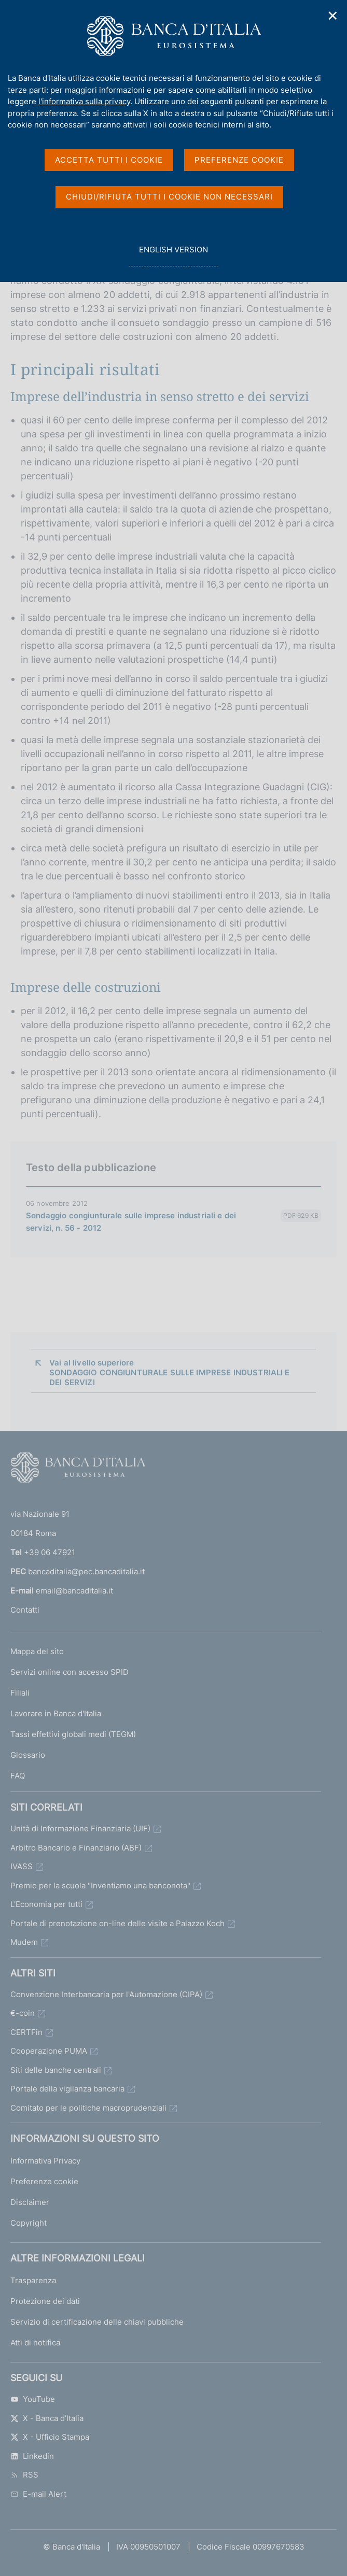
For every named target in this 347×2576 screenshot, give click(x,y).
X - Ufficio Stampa (49, 2437)
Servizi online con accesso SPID (69, 1672)
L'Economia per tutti (46, 1904)
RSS (24, 2475)
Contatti (24, 1610)
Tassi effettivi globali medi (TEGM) (73, 1734)
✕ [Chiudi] (333, 16)
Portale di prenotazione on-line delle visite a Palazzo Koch (117, 1923)
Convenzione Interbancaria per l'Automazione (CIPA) (106, 1994)
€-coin (22, 2013)
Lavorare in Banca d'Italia (55, 1713)
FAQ (17, 1776)
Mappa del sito (37, 1651)
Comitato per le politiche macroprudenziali (88, 2108)
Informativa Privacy (45, 2161)
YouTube (32, 2399)
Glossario (27, 1755)
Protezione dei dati (45, 2301)
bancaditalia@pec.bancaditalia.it (86, 1571)
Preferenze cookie (44, 2181)
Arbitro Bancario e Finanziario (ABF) (76, 1848)
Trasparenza (33, 2280)
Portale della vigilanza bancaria (67, 2089)
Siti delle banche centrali (55, 2070)
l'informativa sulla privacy (84, 101)
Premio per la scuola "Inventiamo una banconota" (100, 1885)
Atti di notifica (35, 2342)
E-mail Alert (38, 2494)
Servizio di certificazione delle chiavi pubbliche (97, 2322)
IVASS (21, 1866)
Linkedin (32, 2456)
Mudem (24, 1942)
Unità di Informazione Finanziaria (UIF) (80, 1828)
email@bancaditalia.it (74, 1591)
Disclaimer (29, 2202)
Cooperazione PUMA (48, 2051)
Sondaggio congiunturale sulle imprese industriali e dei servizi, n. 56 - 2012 (131, 1222)
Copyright (28, 2223)
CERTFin (26, 2032)
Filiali (20, 1693)
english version (173, 255)
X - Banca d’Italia (47, 2418)
